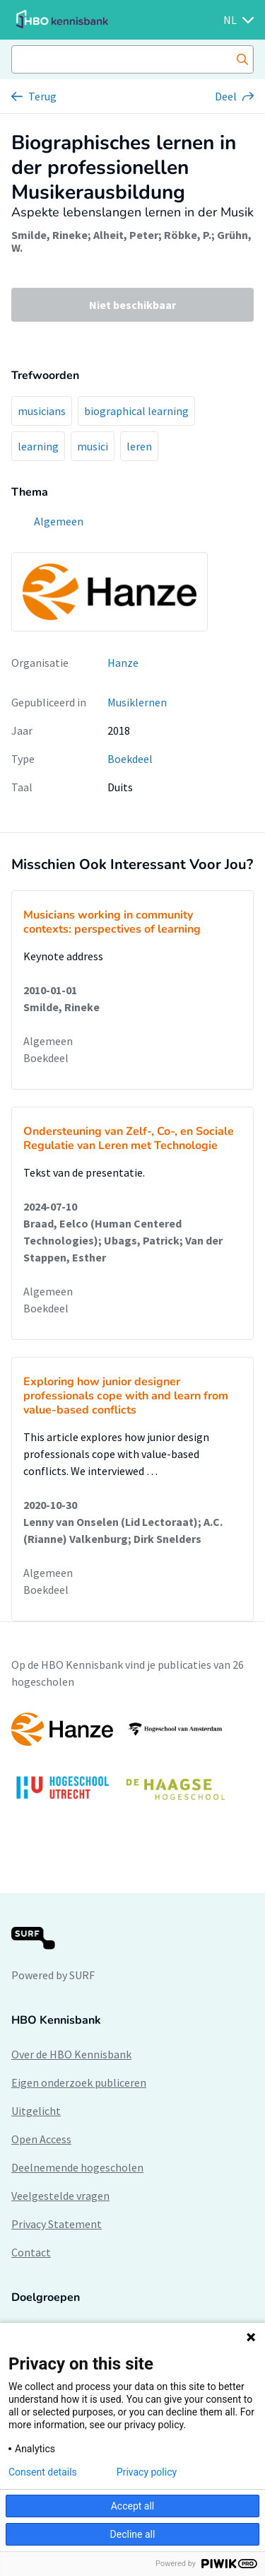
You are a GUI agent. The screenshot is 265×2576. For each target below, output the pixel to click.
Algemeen (48, 1041)
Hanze (123, 662)
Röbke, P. (187, 235)
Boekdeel (130, 758)
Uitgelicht (36, 2111)
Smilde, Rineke (49, 235)
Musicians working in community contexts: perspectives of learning (112, 922)
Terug (42, 96)
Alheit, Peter (125, 235)
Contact (31, 2252)
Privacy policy (147, 2472)
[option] (132, 1763)
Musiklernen (137, 702)
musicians (42, 411)
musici (92, 446)
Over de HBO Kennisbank (71, 2054)
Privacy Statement (56, 2224)
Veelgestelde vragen (60, 2196)
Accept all (133, 2506)
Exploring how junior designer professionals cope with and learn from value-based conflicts (125, 1396)
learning (38, 446)
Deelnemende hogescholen (77, 2167)
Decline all (132, 2534)
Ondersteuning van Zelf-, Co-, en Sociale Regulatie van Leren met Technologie (128, 1138)
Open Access (41, 2139)
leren (139, 446)
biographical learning (136, 411)
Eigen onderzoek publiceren (78, 2082)
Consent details (42, 2472)
